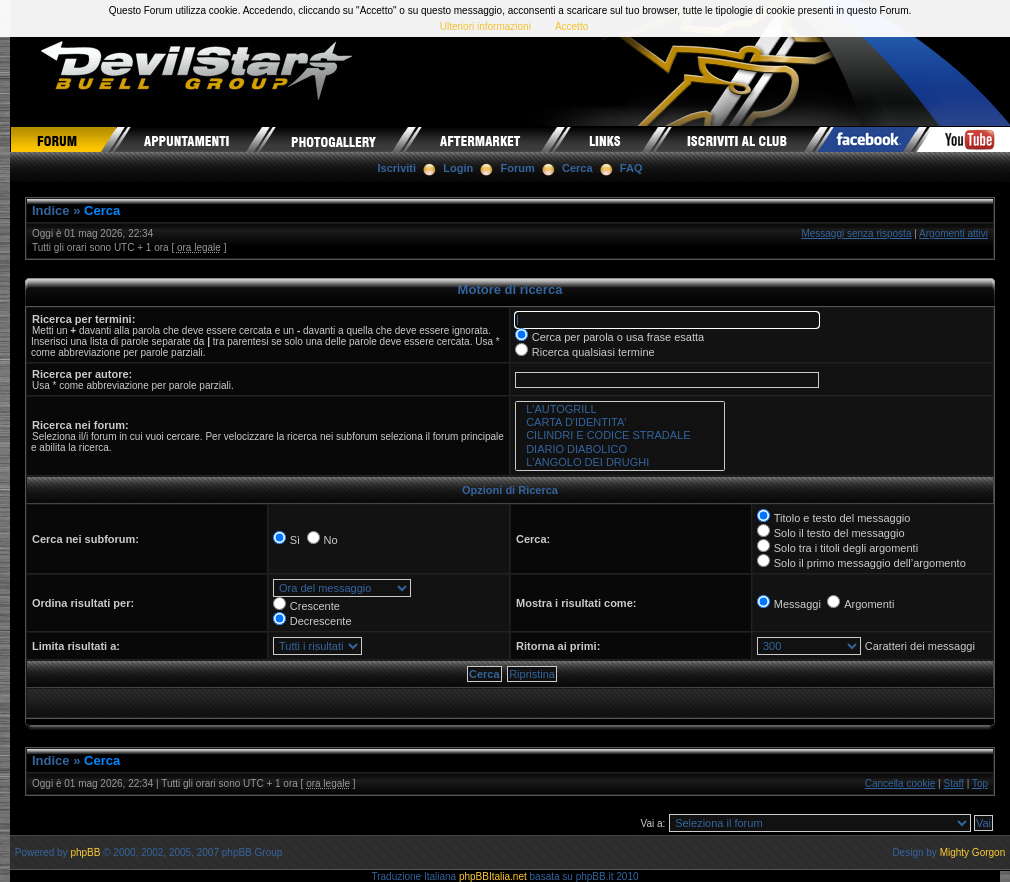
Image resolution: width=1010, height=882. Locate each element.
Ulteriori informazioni (485, 26)
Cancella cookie (900, 783)
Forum (518, 168)
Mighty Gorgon (973, 852)
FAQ (631, 168)
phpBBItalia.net (493, 876)
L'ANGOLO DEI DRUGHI (620, 462)
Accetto (571, 26)
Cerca (577, 168)
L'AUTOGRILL (620, 409)
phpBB (85, 852)
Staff (954, 783)
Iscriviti (397, 168)
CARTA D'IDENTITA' (620, 422)
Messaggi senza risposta (856, 233)
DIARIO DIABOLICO (620, 449)
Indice (51, 210)
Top (980, 783)
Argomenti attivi (953, 233)
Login (458, 168)
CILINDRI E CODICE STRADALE (620, 435)
